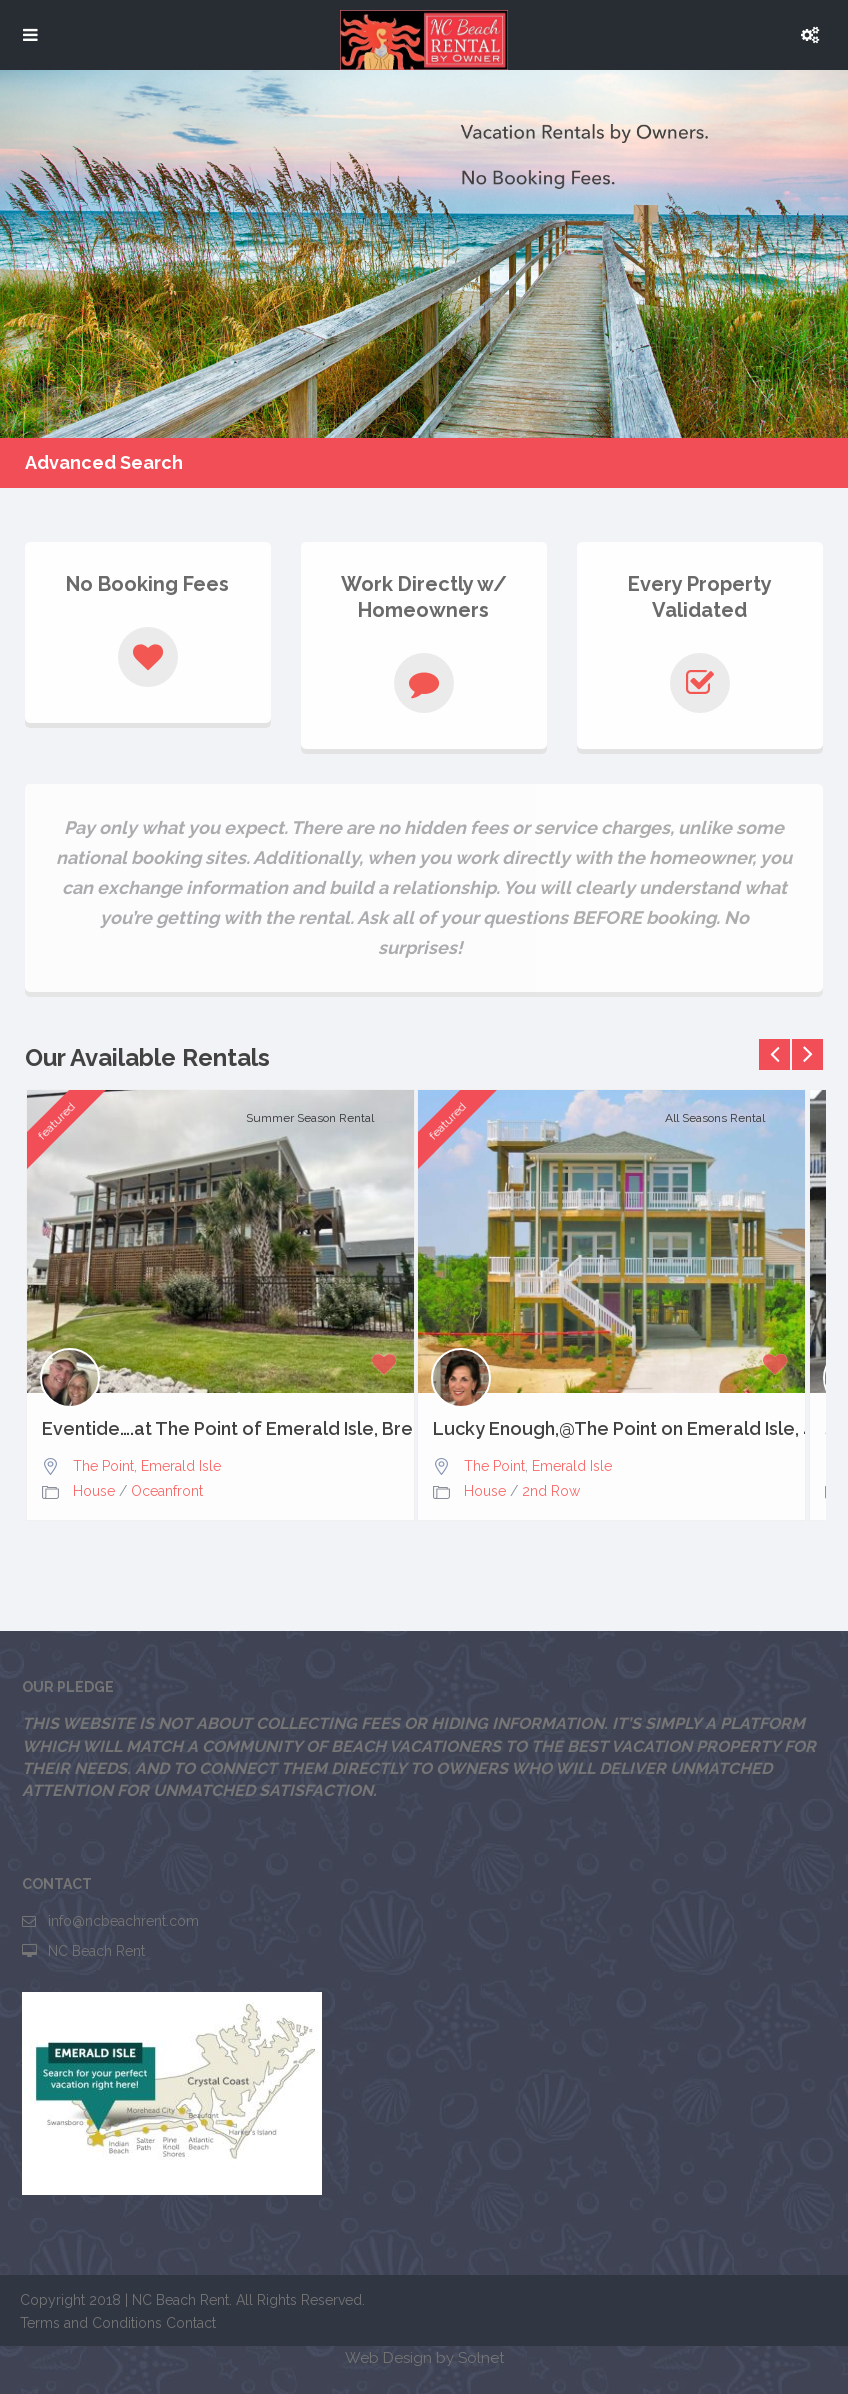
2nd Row (551, 1491)
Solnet (481, 2358)
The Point (103, 1466)
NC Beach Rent (96, 1951)
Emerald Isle (181, 1466)
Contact (191, 2323)
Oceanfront (167, 1491)
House (94, 1491)
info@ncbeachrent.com (123, 1921)
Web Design (388, 2358)
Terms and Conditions (91, 2323)
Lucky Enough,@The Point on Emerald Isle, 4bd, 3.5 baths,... (611, 1429)
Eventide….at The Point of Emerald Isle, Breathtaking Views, (220, 1429)
